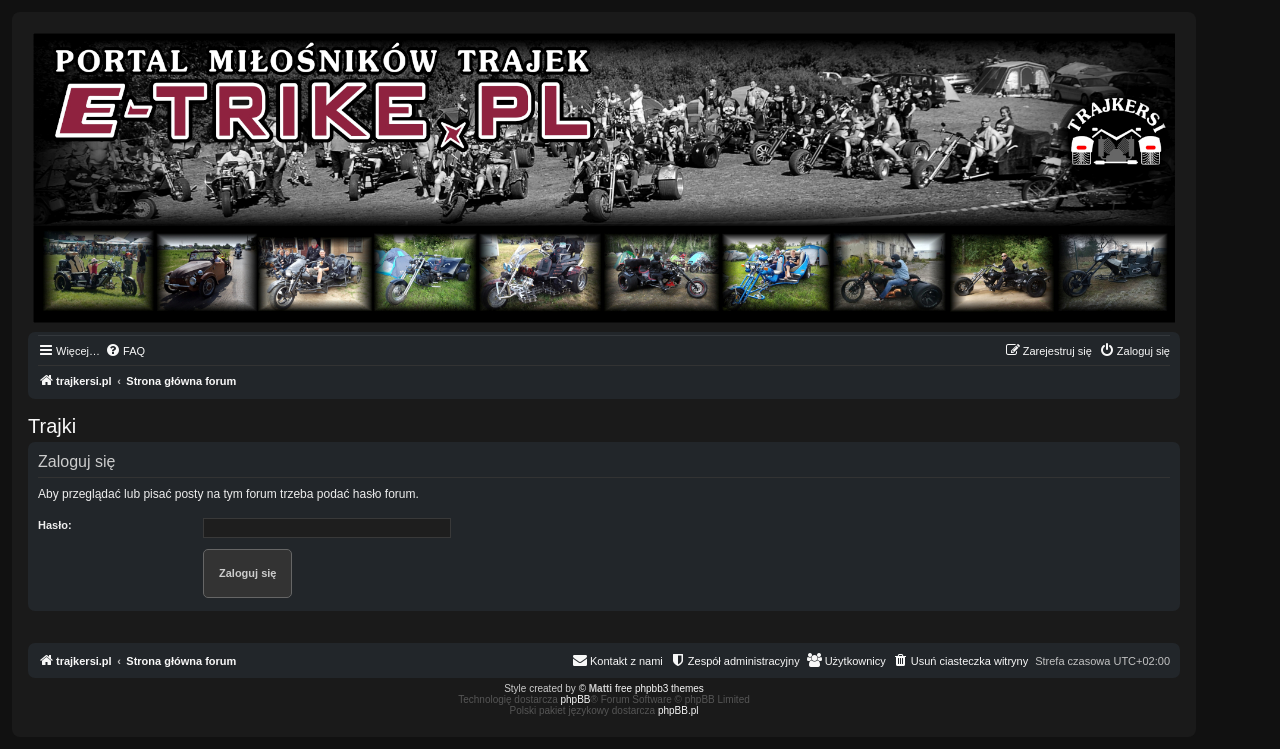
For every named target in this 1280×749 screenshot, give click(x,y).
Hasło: (55, 525)
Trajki (52, 426)
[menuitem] (125, 351)
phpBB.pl (678, 710)
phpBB (576, 699)
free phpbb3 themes (659, 688)
